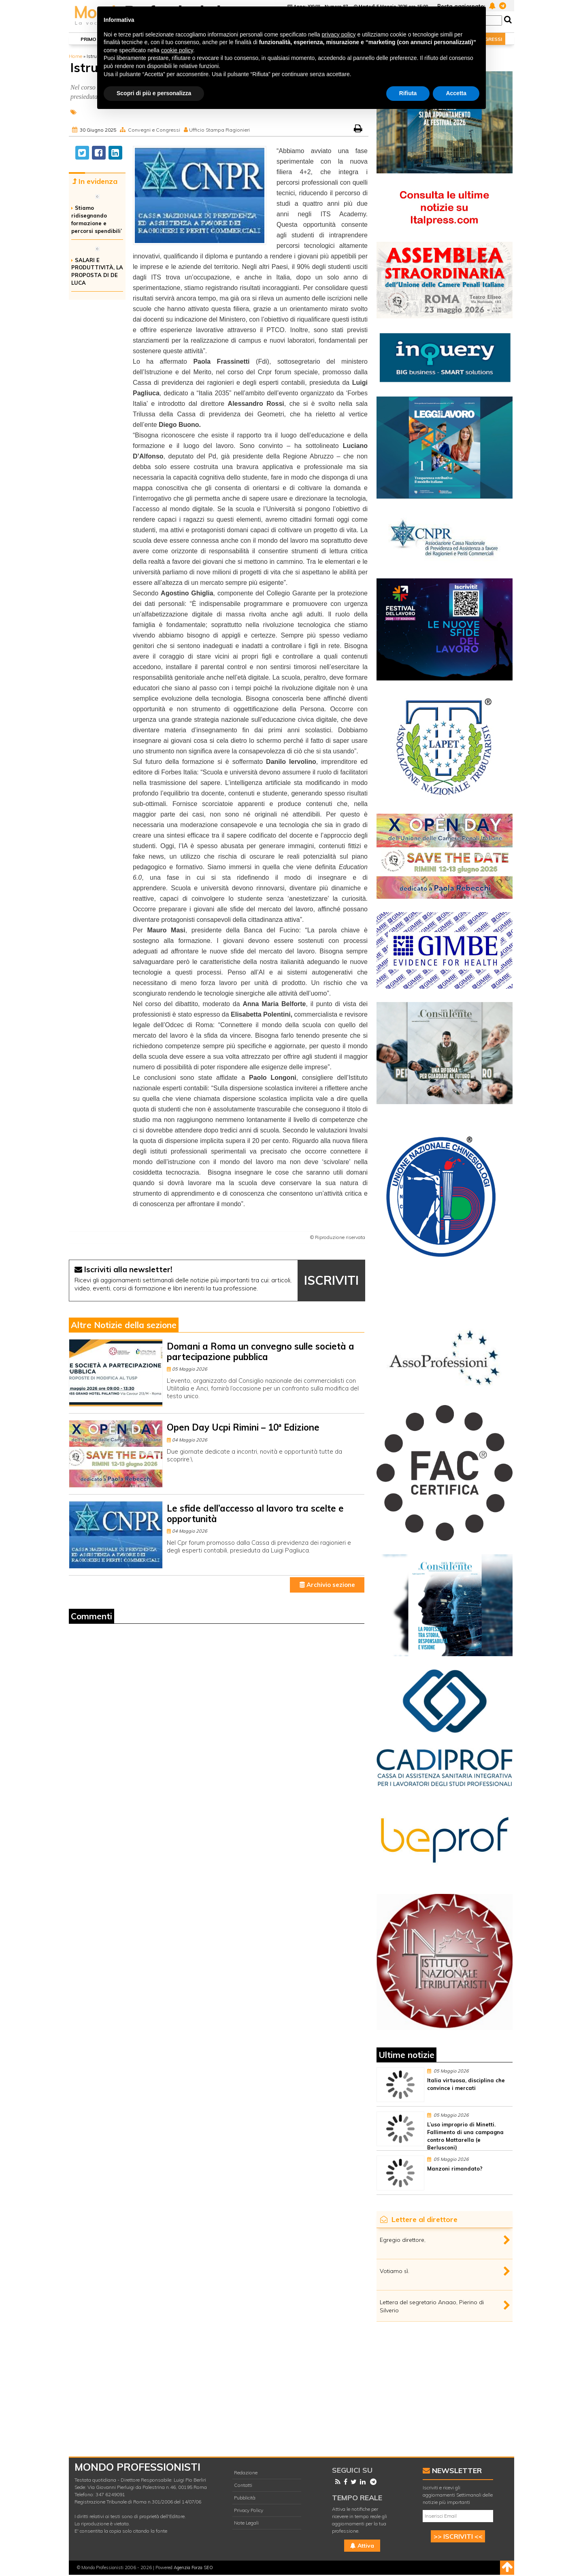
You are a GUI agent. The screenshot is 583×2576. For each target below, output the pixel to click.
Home (75, 56)
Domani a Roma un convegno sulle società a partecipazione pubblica (260, 1351)
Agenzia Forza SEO (193, 2567)
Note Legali (246, 2523)
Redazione (245, 2472)
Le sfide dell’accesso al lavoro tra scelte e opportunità (255, 1513)
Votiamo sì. (394, 2271)
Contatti (243, 2485)
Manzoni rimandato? (455, 2168)
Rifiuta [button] (408, 93)
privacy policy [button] (339, 34)
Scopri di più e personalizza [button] (154, 93)
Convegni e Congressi (154, 130)
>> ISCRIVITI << (458, 2536)
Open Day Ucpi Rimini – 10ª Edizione (243, 1427)
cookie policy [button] (177, 50)
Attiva (362, 2545)
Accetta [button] (456, 93)
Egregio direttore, (403, 2239)
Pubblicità (244, 2498)
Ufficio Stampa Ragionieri (219, 130)
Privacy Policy (248, 2510)
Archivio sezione (327, 1585)
